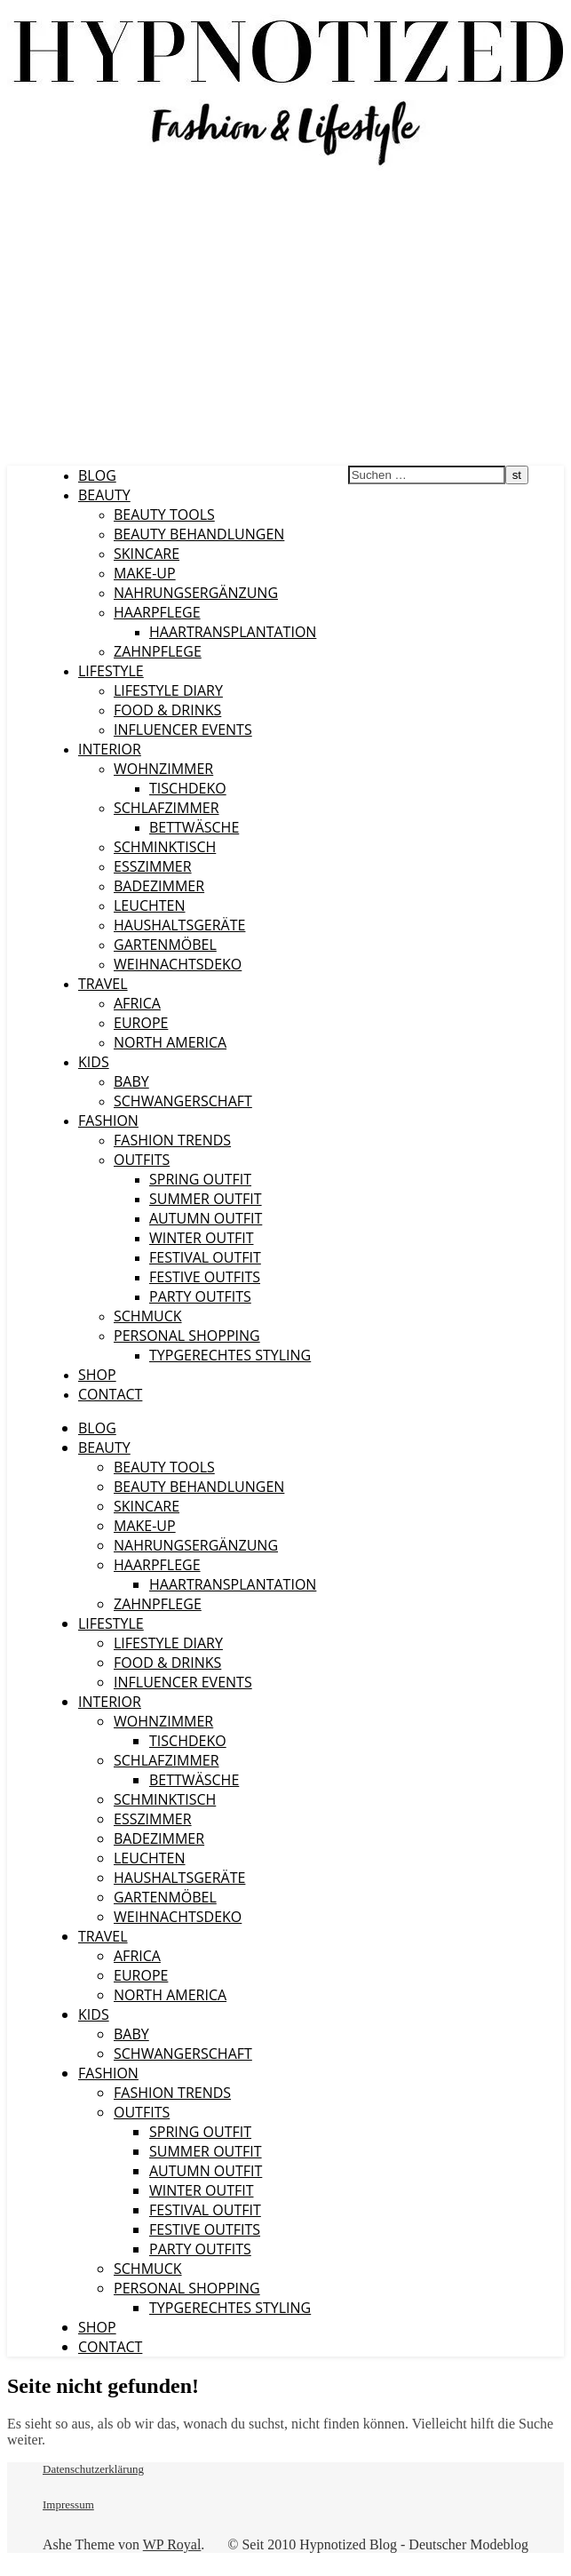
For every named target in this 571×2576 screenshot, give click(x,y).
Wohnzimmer (163, 768)
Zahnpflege (158, 651)
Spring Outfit (200, 1179)
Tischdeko (187, 788)
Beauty (104, 495)
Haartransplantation (232, 632)
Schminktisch (165, 847)
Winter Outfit (201, 1238)
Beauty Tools (164, 514)
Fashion (108, 1120)
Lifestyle (111, 671)
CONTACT (110, 1394)
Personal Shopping (187, 1335)
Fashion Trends (172, 1140)
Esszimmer (153, 866)
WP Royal (172, 2544)
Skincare (146, 553)
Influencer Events (183, 729)
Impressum (68, 2504)
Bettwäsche (194, 827)
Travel (103, 983)
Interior (109, 749)
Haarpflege (157, 612)
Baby (131, 1081)
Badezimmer (159, 886)
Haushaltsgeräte (179, 925)
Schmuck (148, 1316)
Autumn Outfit (205, 1218)
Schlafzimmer (166, 807)
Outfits (142, 1159)
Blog (97, 475)
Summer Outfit (205, 1198)
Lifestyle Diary (168, 690)
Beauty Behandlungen (199, 534)
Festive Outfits (204, 1277)
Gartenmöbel (165, 944)
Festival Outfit (205, 1257)
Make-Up (145, 573)
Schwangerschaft (183, 1101)
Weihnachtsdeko (178, 964)
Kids (93, 1062)
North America (170, 1042)
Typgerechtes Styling (230, 1355)
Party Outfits (200, 1296)
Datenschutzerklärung (93, 2469)
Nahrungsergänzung (196, 592)
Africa (137, 1003)
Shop (97, 1374)
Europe (141, 1023)
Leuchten (150, 905)
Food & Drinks (167, 710)
